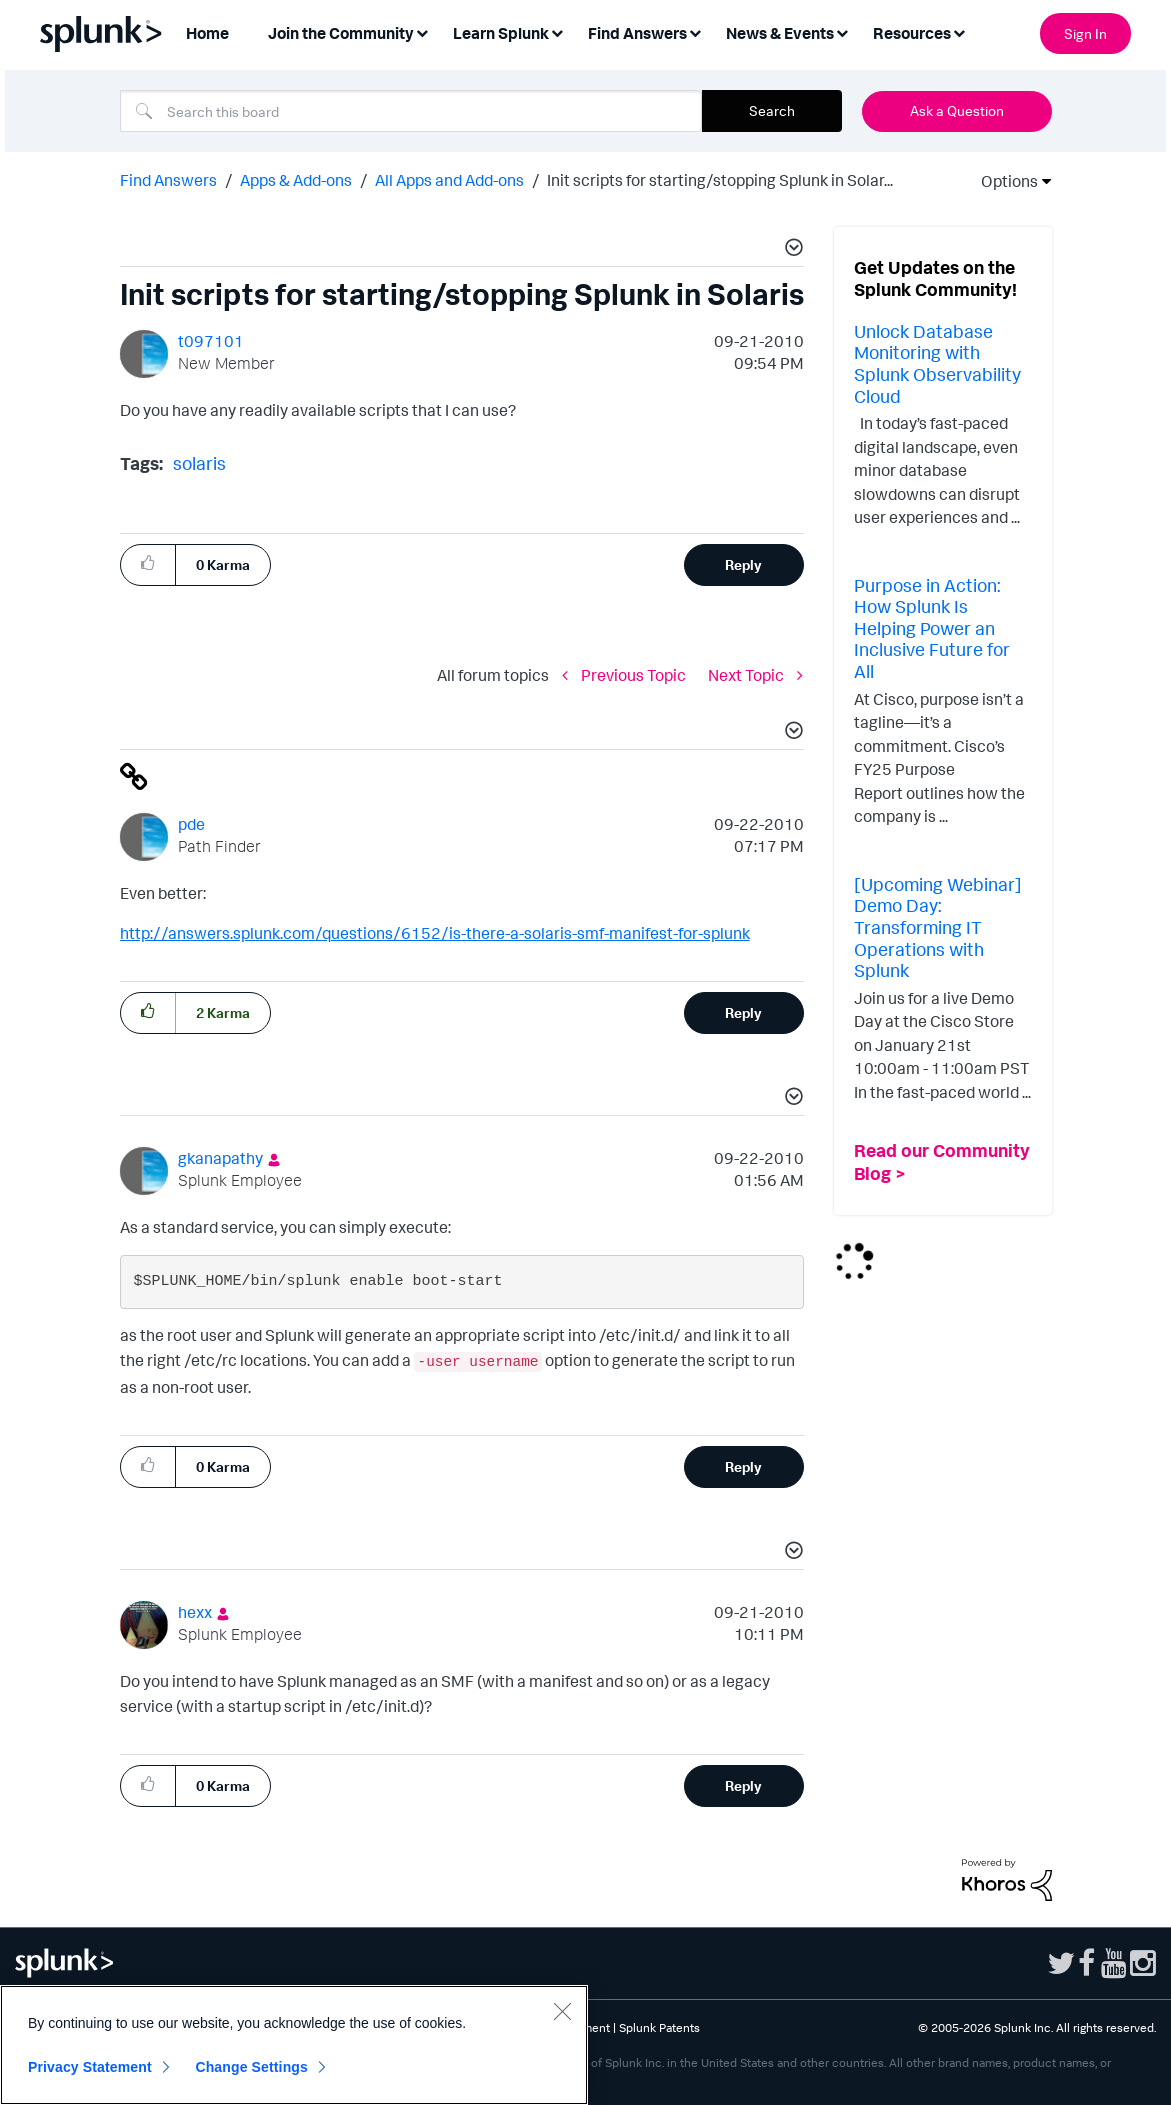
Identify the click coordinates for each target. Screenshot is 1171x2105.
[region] (294, 2045)
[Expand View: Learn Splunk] (557, 31)
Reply (743, 564)
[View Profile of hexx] (195, 1612)
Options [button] (1003, 181)
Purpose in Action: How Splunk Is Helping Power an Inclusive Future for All (932, 628)
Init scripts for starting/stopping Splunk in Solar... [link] (720, 180)
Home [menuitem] (207, 33)
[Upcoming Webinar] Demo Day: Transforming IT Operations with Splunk (938, 927)
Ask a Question (957, 110)
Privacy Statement (90, 2067)
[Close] (562, 2011)
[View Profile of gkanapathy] (220, 1158)
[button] (791, 250)
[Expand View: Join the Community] (422, 31)
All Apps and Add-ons (449, 180)
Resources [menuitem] (912, 33)
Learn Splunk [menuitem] (501, 33)
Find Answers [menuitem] (637, 33)
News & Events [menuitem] (780, 33)
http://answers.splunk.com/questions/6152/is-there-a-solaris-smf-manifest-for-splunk (435, 933)
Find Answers (168, 180)
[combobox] (411, 111)
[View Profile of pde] (191, 824)
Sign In (1085, 33)
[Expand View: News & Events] (842, 31)
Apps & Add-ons (296, 180)
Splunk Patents (659, 2027)
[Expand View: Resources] (959, 31)
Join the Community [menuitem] (341, 33)
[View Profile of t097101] (211, 341)
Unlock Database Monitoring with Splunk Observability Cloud (937, 363)
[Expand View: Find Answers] (695, 31)
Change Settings (251, 2067)
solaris (199, 463)
